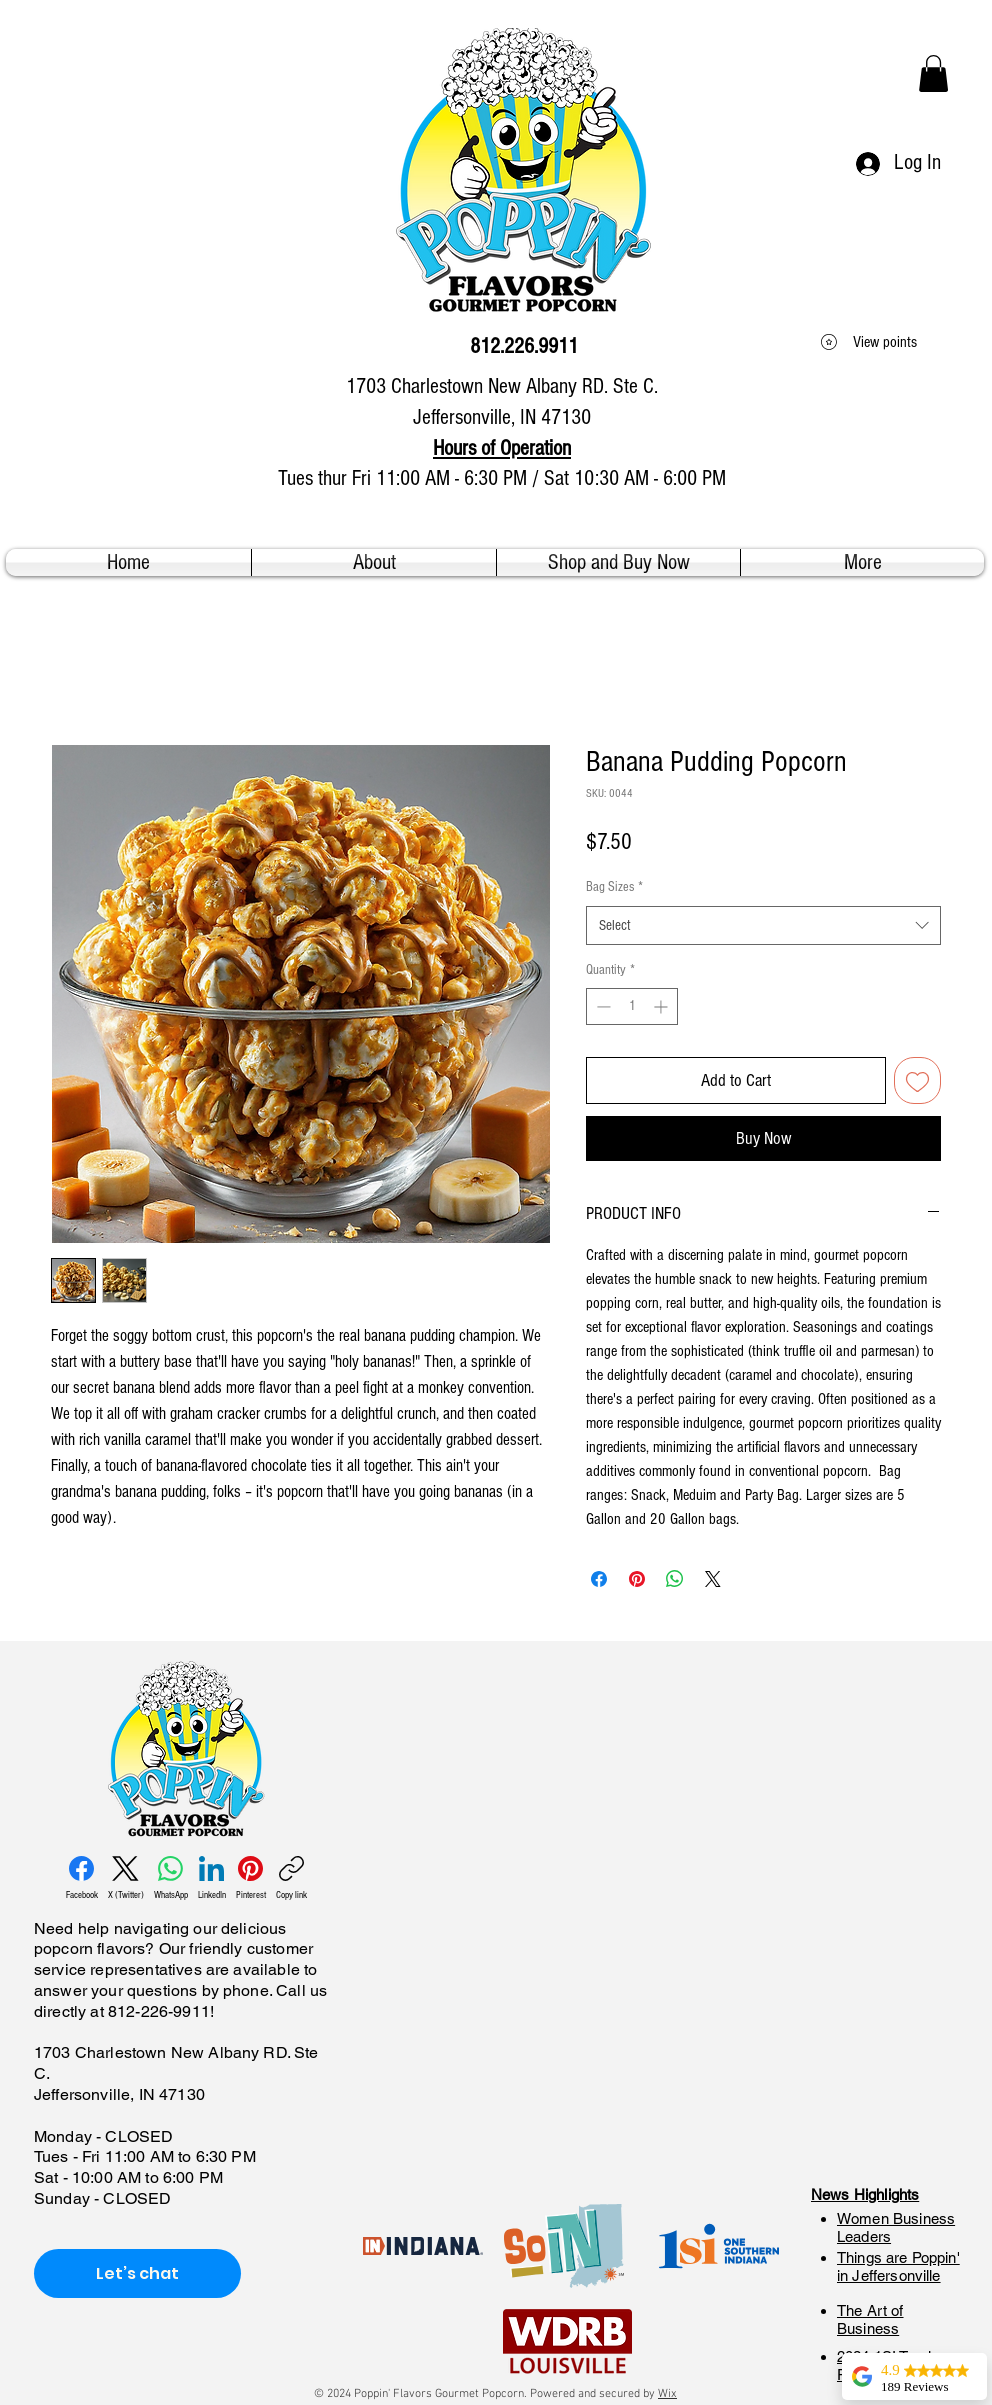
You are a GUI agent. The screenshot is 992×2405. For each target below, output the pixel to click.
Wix (667, 2394)
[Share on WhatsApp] (675, 1579)
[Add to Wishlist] (917, 1080)
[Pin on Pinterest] (637, 1579)
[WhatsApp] (171, 1878)
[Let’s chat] (137, 2273)
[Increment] (662, 1006)
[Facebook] (82, 1878)
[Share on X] (713, 1579)
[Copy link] (291, 1878)
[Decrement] (601, 1006)
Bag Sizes (614, 887)
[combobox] (763, 925)
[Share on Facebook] (599, 1579)
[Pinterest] (251, 1878)
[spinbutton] (632, 1006)
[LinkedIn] (212, 1878)
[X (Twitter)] (126, 1878)
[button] (933, 73)
